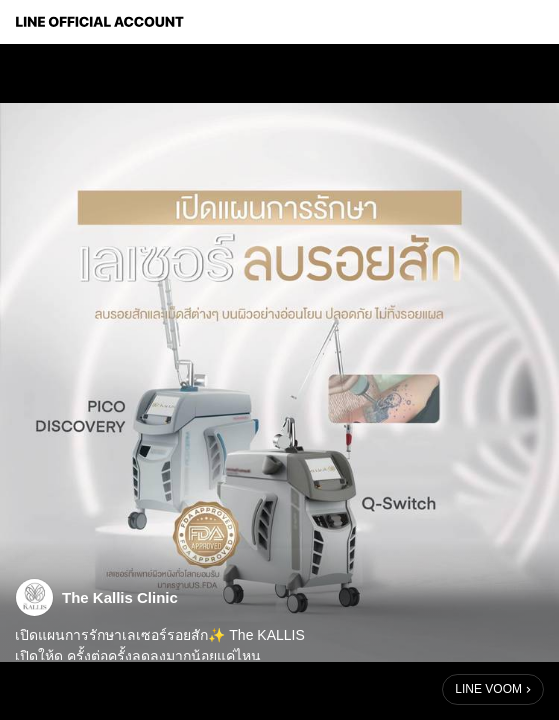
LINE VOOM (488, 689)
